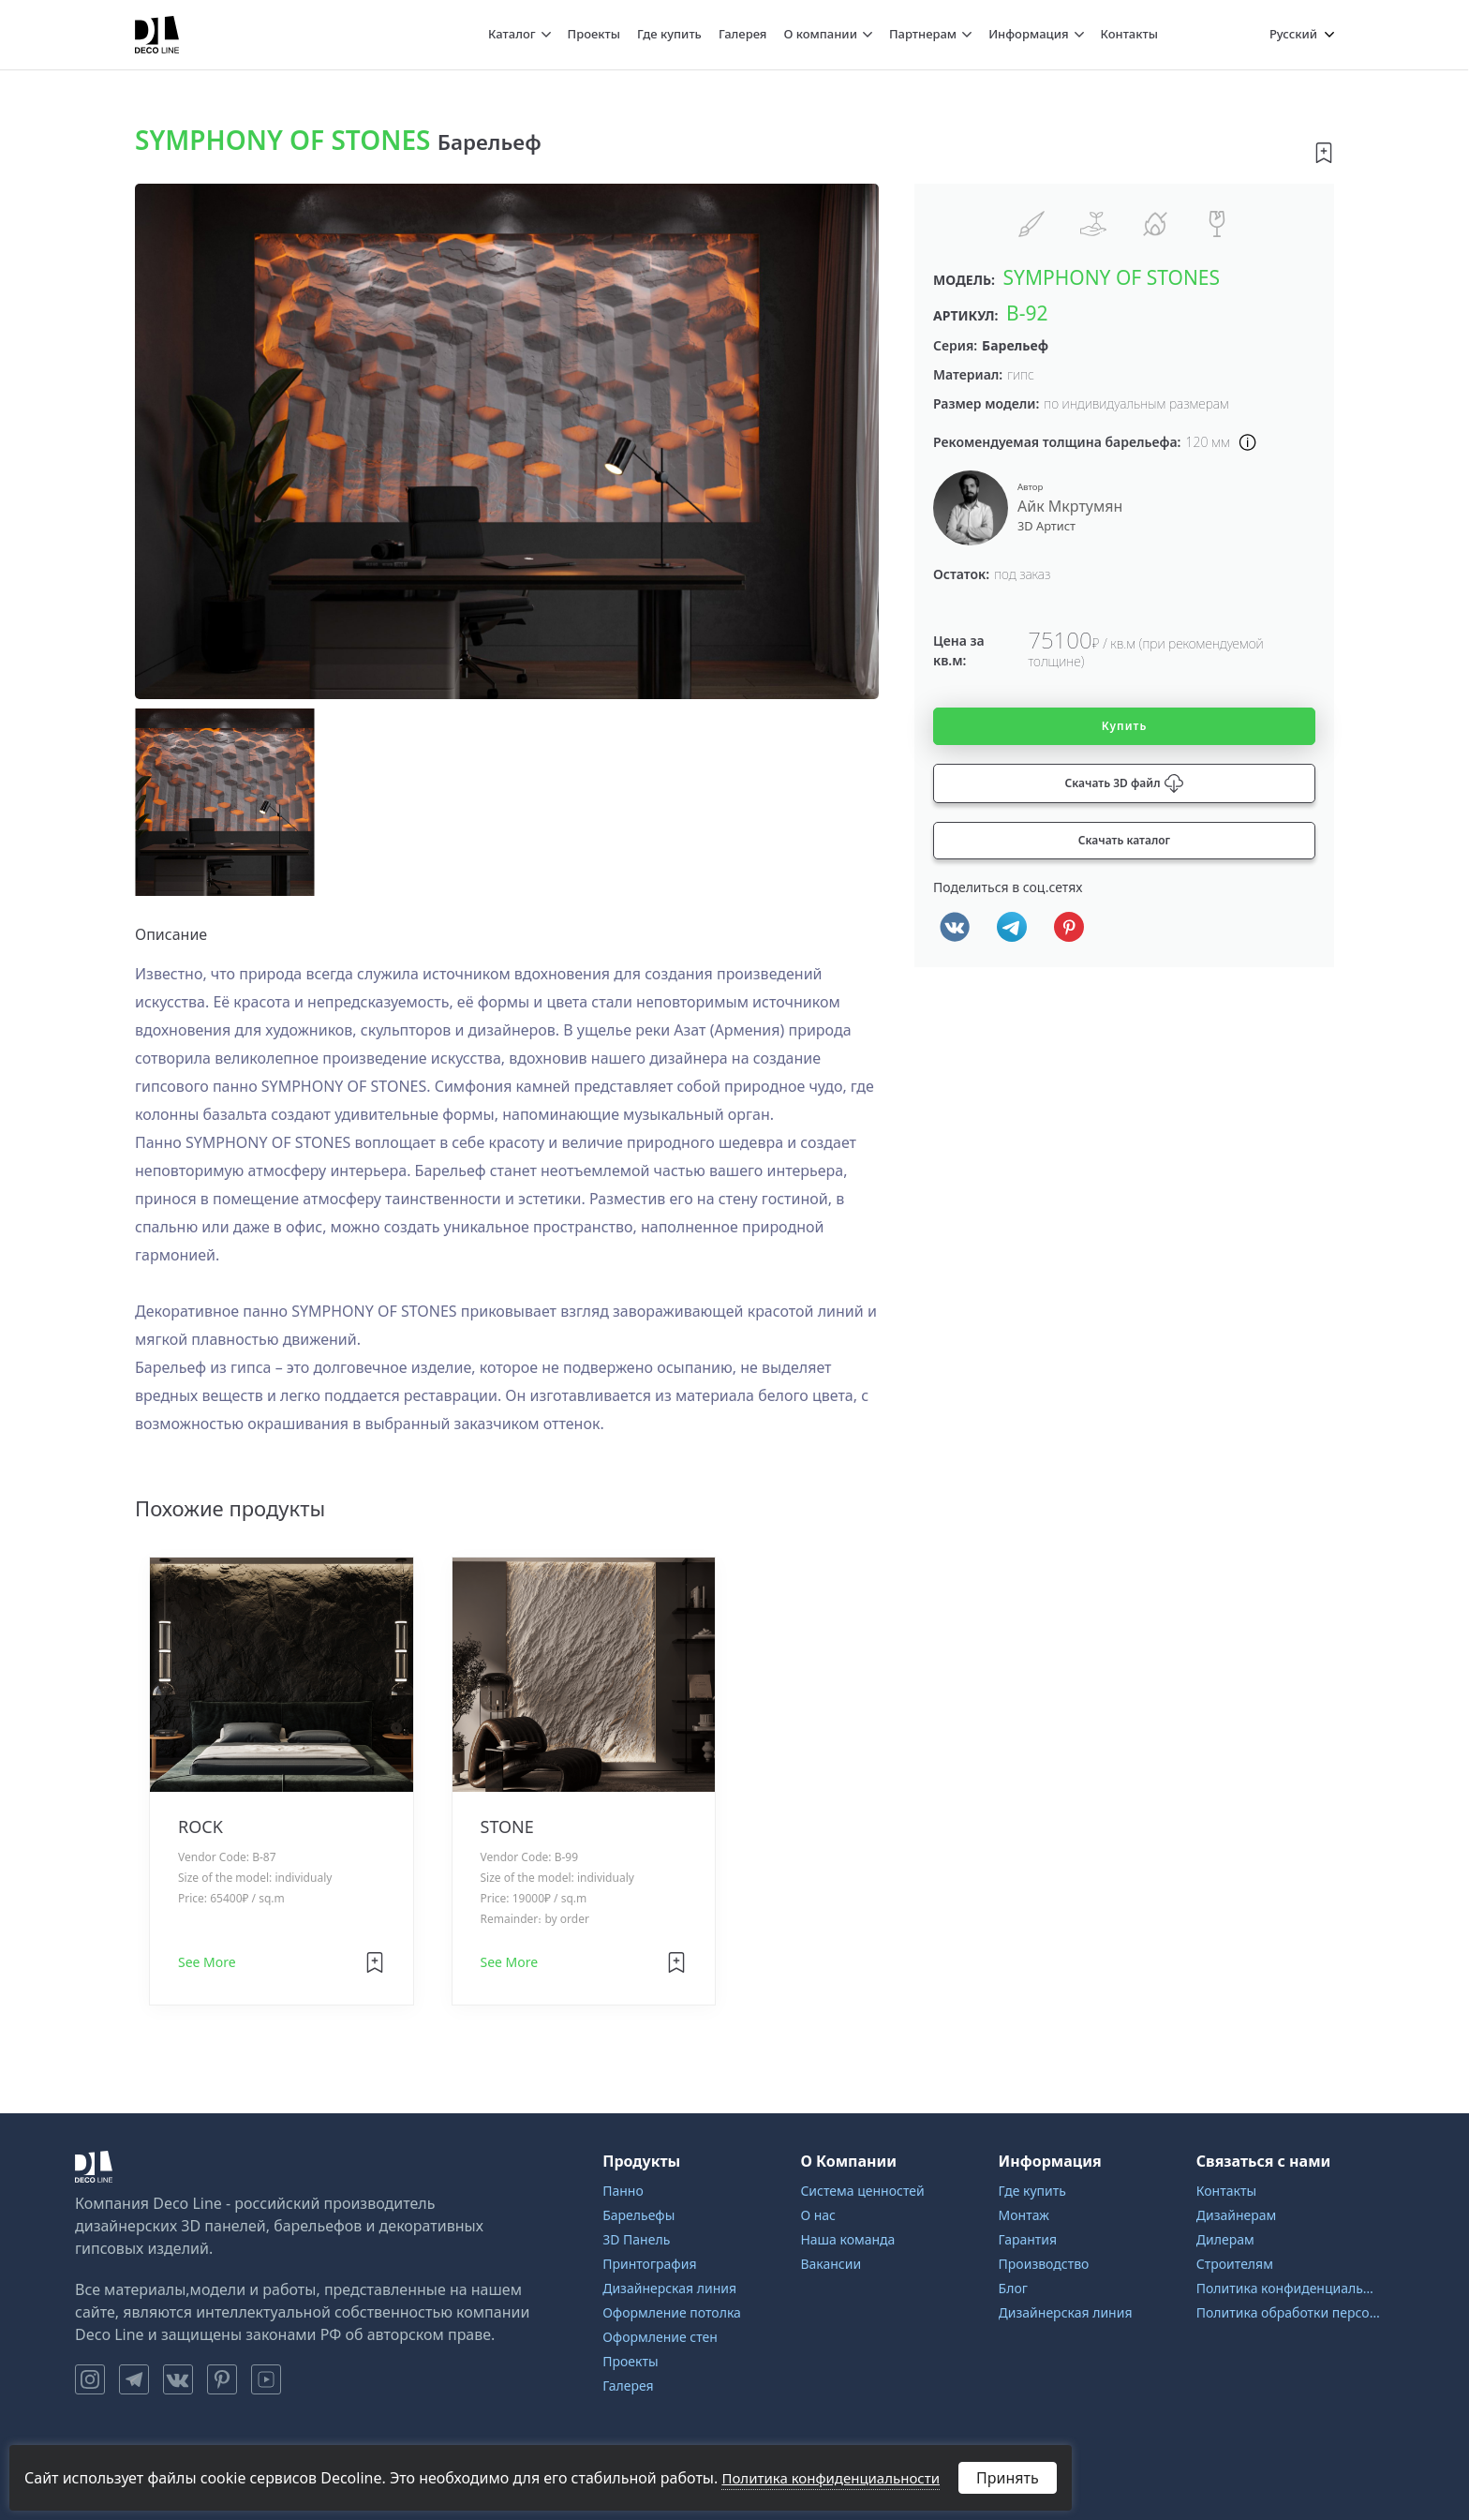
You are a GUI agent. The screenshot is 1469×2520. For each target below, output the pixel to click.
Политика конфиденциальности (1288, 2288)
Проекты (594, 33)
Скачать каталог (1124, 840)
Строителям (1234, 2264)
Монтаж (1024, 2215)
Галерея (743, 33)
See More (207, 1962)
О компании (820, 33)
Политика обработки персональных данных (1288, 2312)
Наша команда (847, 2239)
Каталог (512, 33)
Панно (623, 2190)
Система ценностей (862, 2190)
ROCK (200, 1826)
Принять (1007, 2478)
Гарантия (1028, 2239)
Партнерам (923, 33)
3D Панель (636, 2239)
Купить (1125, 726)
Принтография (649, 2264)
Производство (1044, 2264)
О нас (818, 2215)
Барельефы (638, 2215)
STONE (507, 1826)
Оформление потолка (671, 2312)
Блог (1013, 2288)
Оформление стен (660, 2337)
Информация (1028, 33)
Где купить (669, 33)
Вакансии (830, 2264)
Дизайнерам (1236, 2215)
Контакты (1129, 33)
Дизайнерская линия (669, 2288)
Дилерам (1225, 2239)
